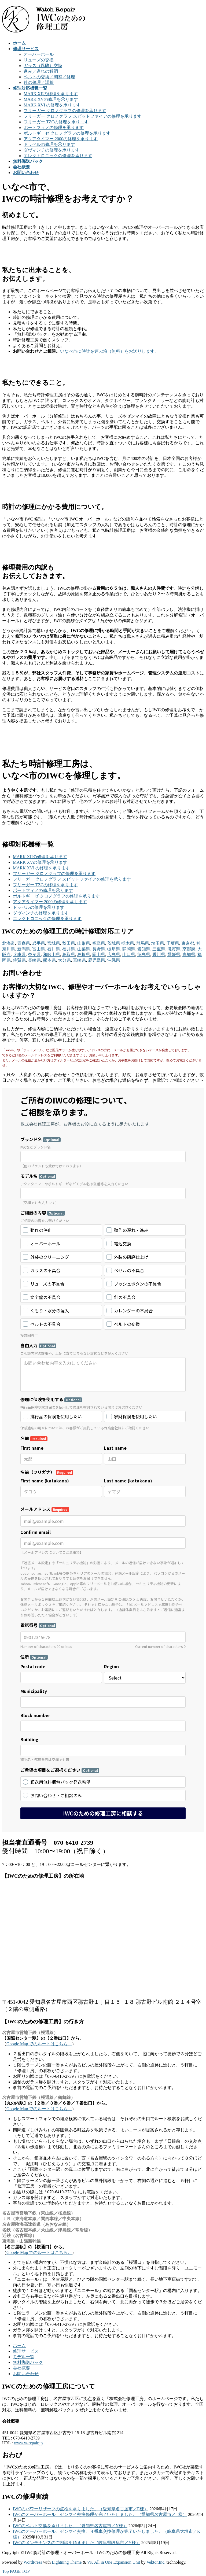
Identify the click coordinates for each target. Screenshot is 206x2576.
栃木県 (127, 943)
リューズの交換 (39, 60)
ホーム (19, 2345)
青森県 (23, 943)
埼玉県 (157, 943)
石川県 (53, 949)
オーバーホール (39, 54)
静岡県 (128, 949)
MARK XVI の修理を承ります (52, 105)
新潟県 (23, 949)
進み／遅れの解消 (41, 71)
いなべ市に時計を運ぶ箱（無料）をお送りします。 (109, 351)
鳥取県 (68, 954)
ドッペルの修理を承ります (49, 144)
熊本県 (49, 960)
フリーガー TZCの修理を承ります (56, 122)
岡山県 (98, 954)
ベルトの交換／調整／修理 (49, 77)
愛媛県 (173, 954)
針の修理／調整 (39, 82)
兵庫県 (19, 954)
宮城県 (53, 943)
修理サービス (26, 2351)
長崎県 (34, 960)
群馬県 (142, 943)
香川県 (158, 954)
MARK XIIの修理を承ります (51, 93)
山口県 (128, 954)
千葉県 (172, 943)
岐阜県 (113, 949)
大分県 (64, 960)
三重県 (158, 949)
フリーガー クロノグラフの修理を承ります (65, 110)
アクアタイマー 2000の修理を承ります (61, 138)
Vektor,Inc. (155, 2562)
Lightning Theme (67, 2562)
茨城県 (113, 943)
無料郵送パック (28, 2362)
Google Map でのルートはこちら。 (39, 2044)
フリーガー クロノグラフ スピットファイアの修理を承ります (83, 116)
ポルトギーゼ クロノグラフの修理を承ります (67, 133)
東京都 (187, 943)
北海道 (8, 943)
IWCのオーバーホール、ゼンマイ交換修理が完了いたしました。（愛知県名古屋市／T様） (100, 2514)
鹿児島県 (96, 960)
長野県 (98, 949)
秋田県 (68, 943)
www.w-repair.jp (28, 2443)
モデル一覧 (23, 2356)
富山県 (38, 949)
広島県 (113, 954)
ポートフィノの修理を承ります (54, 127)
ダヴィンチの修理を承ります (51, 150)
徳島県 (143, 954)
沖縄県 (113, 960)
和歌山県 (51, 954)
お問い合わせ (26, 2373)
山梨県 (83, 949)
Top (5, 2571)
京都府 (188, 949)
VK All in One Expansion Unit (113, 2562)
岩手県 (38, 943)
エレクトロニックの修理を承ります (58, 155)
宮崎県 (79, 960)
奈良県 (34, 954)
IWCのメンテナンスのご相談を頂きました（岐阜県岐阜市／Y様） (76, 2542)
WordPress (33, 2562)
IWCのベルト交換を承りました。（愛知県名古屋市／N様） (70, 2525)
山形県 (83, 943)
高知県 (188, 954)
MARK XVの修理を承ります (51, 99)
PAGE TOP (20, 2571)
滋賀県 (173, 949)
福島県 (98, 943)
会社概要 (21, 2368)
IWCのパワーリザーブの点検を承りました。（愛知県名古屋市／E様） (80, 2509)
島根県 (83, 954)
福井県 (68, 949)
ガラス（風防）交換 (43, 65)
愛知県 (143, 949)
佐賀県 (19, 960)
